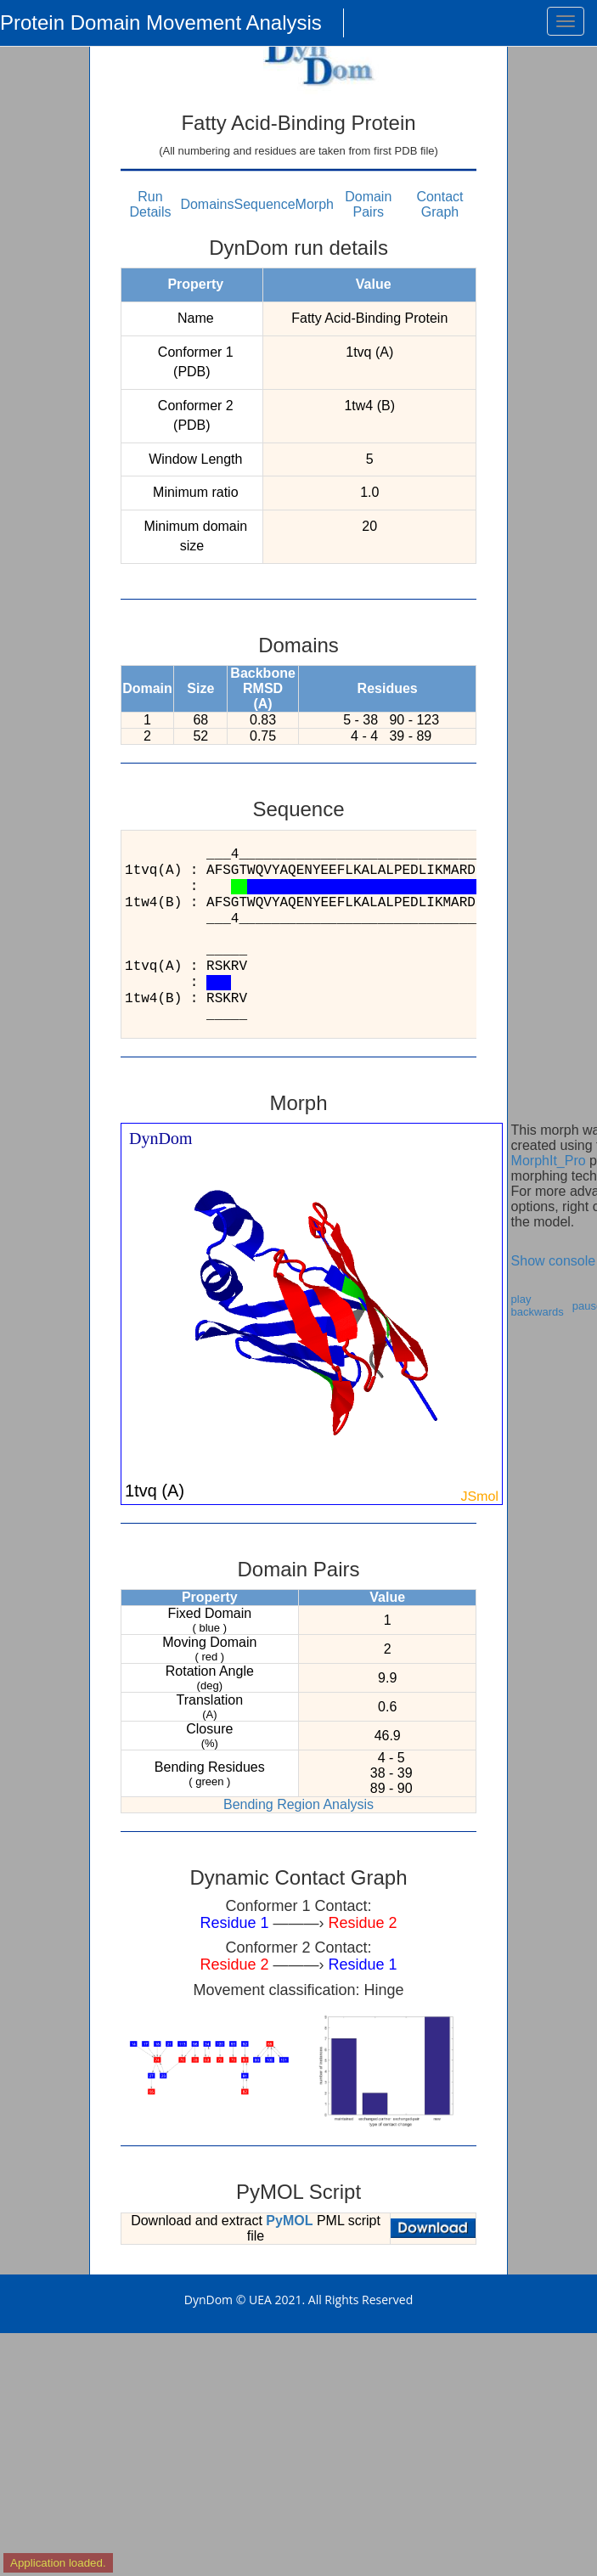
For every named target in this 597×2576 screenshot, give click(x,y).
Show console (553, 1261)
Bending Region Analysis (298, 1804)
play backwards (537, 1305)
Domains (207, 204)
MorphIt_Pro (548, 1160)
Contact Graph (439, 204)
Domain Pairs (368, 204)
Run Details (151, 204)
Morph (315, 204)
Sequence (265, 204)
